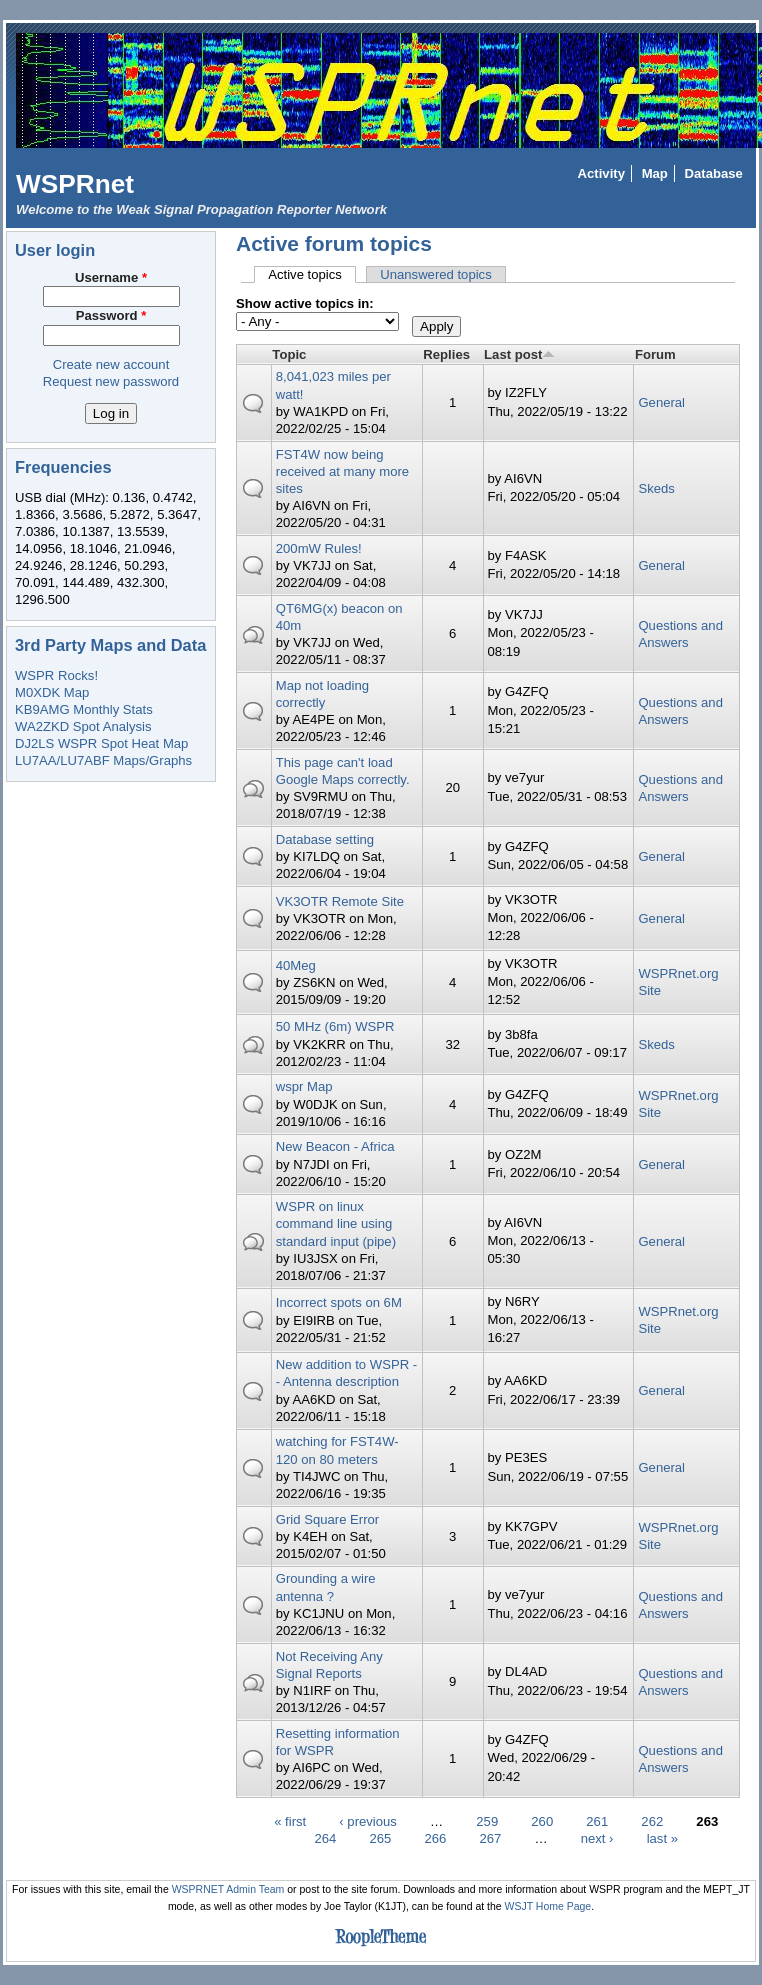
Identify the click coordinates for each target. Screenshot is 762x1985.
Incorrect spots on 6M (339, 1302)
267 (490, 1838)
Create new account (111, 364)
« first (290, 1821)
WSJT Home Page (548, 1906)
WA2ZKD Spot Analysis (83, 726)
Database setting (325, 839)
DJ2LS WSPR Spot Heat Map (101, 743)
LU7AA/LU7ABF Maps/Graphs (103, 760)
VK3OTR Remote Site (340, 901)
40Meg (296, 965)
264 (325, 1838)
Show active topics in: (305, 303)
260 (542, 1821)
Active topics (312, 274)
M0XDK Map (52, 692)
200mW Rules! (319, 548)
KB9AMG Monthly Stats (84, 709)
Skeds (656, 488)
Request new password (111, 381)
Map (655, 173)
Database (714, 173)
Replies (446, 354)
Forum (655, 354)
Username (111, 277)
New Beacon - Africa (335, 1146)
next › (597, 1838)
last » (662, 1838)
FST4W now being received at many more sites (342, 471)
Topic (289, 354)
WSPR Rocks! (56, 675)
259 (487, 1821)
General (661, 402)
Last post (519, 354)
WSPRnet (75, 184)
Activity (601, 173)
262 (652, 1821)
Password (111, 315)
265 (380, 1838)
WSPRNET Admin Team (228, 1889)
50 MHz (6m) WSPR (335, 1026)
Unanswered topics (436, 274)
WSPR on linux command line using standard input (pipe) (336, 1223)
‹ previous (368, 1821)
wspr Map (304, 1086)
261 (597, 1821)
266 (435, 1838)
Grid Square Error (327, 1519)
